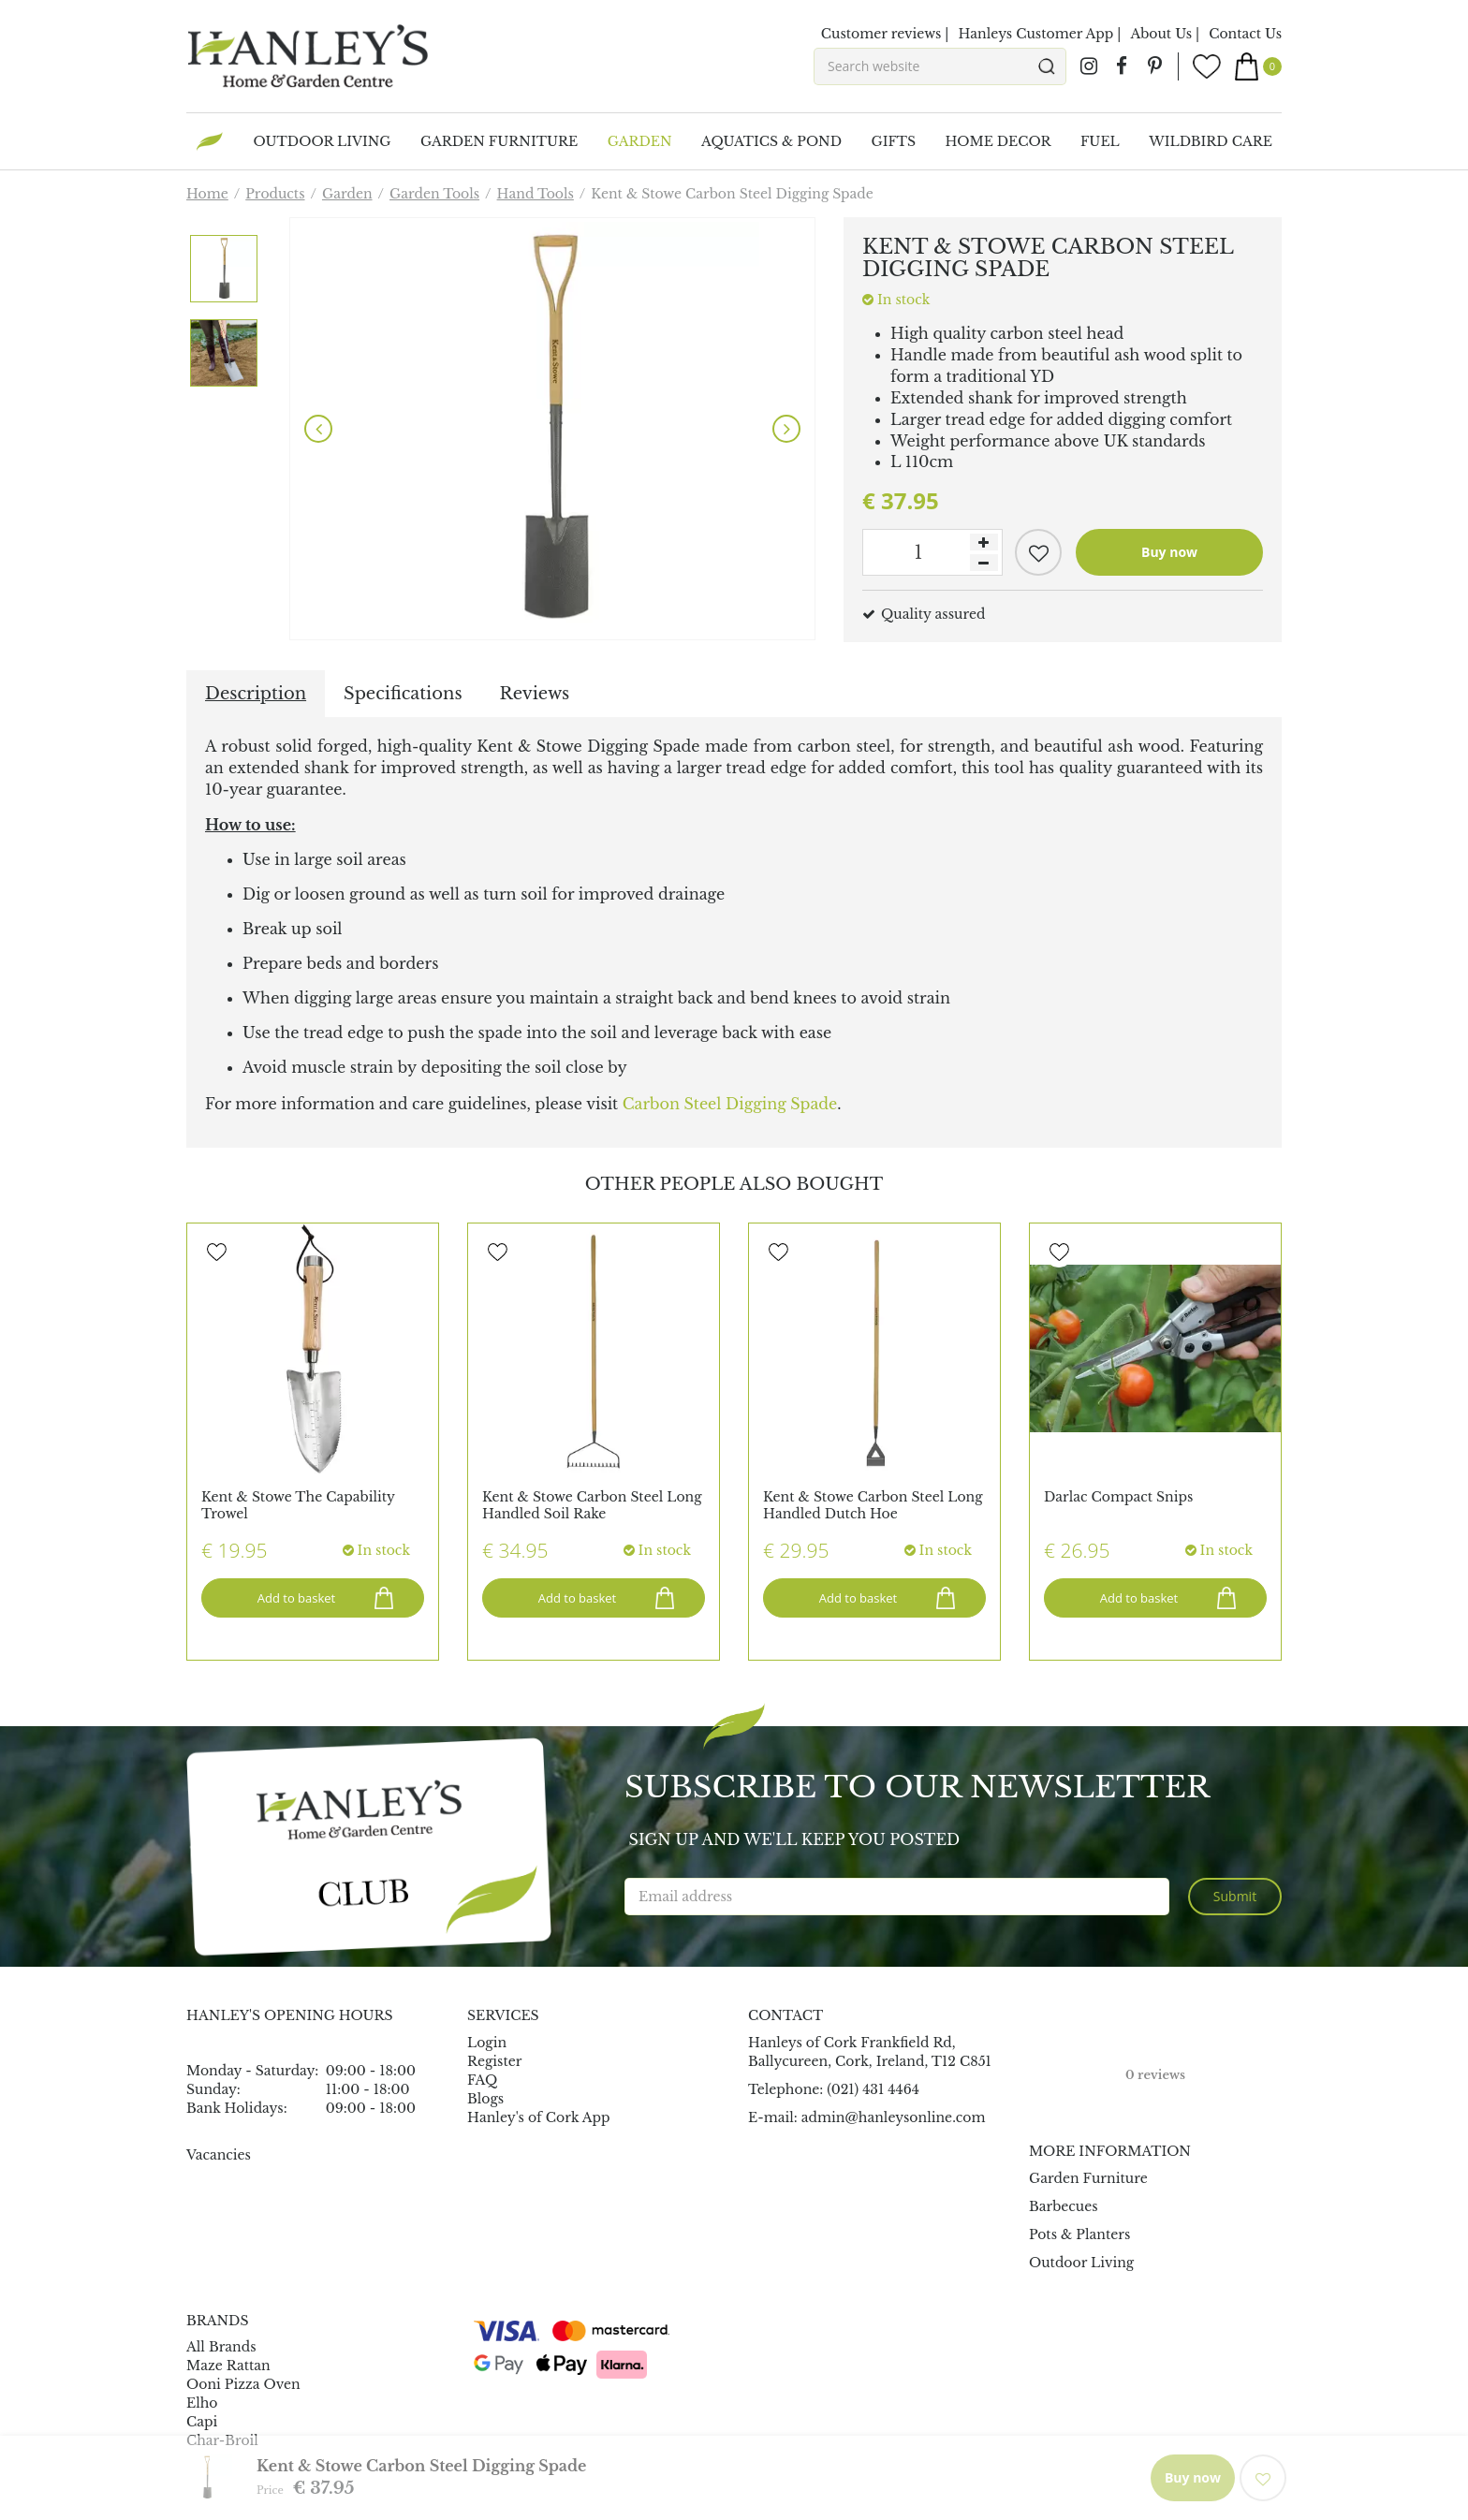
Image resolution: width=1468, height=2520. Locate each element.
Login (486, 2042)
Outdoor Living (1081, 2262)
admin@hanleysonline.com (893, 2117)
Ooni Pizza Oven (243, 2384)
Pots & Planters (1079, 2234)
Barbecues (1063, 2206)
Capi (201, 2421)
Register (494, 2061)
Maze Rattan (228, 2365)
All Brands (221, 2346)
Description (255, 693)
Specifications (403, 693)
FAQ (482, 2080)
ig (1089, 66)
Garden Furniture (1088, 2178)
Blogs (485, 2098)
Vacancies (218, 2154)
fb (1121, 66)
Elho (202, 2403)
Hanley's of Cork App (538, 2117)
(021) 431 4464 (873, 2089)
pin (1154, 66)
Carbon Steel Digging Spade (730, 1103)
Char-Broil (222, 2440)
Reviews (535, 693)
